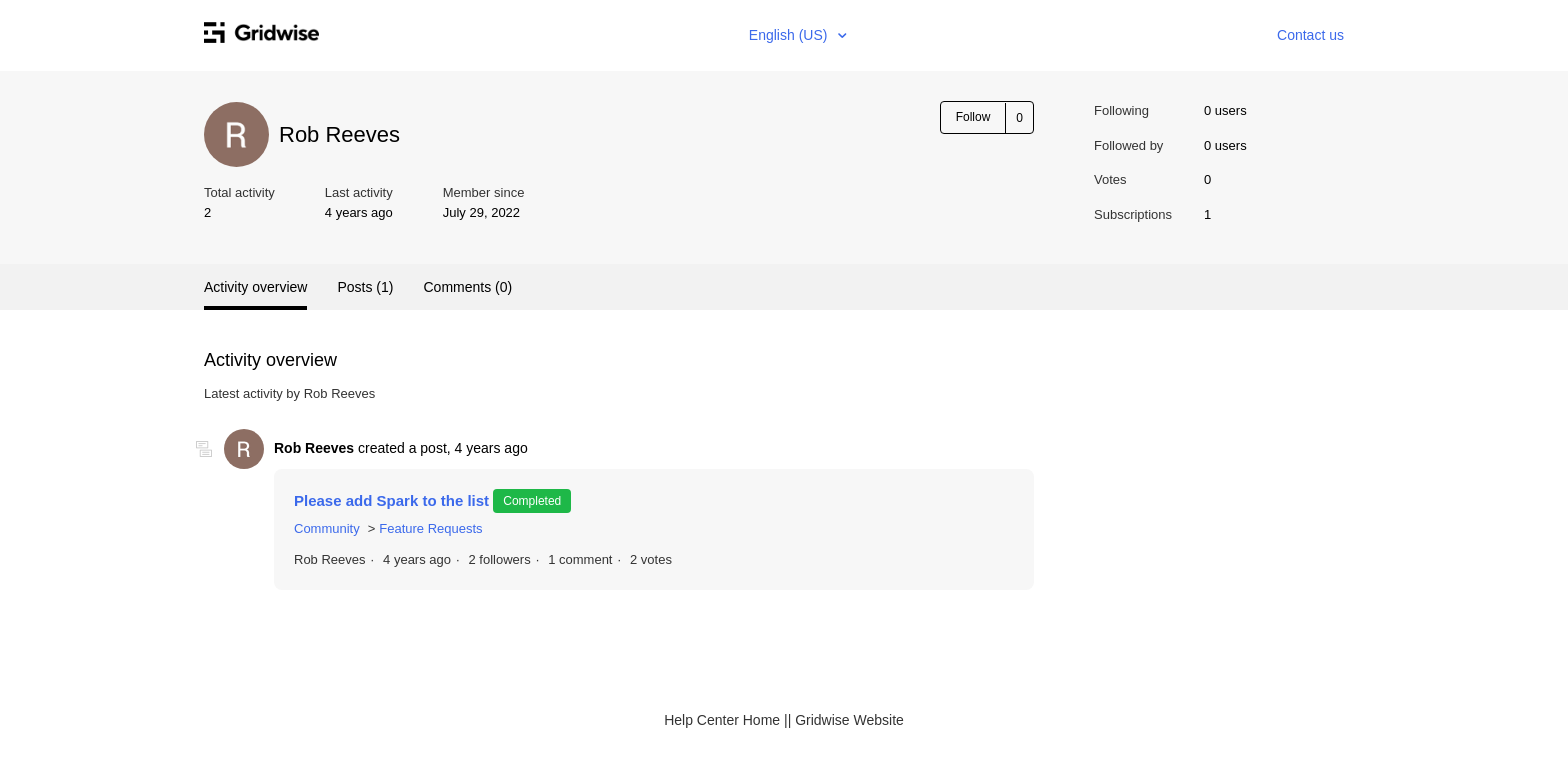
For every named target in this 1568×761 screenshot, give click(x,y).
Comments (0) (467, 287)
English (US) (790, 35)
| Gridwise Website (846, 720)
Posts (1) (365, 287)
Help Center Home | (725, 720)
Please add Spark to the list (393, 500)
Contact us (1310, 35)
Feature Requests (430, 528)
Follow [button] (973, 117)
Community (327, 528)
